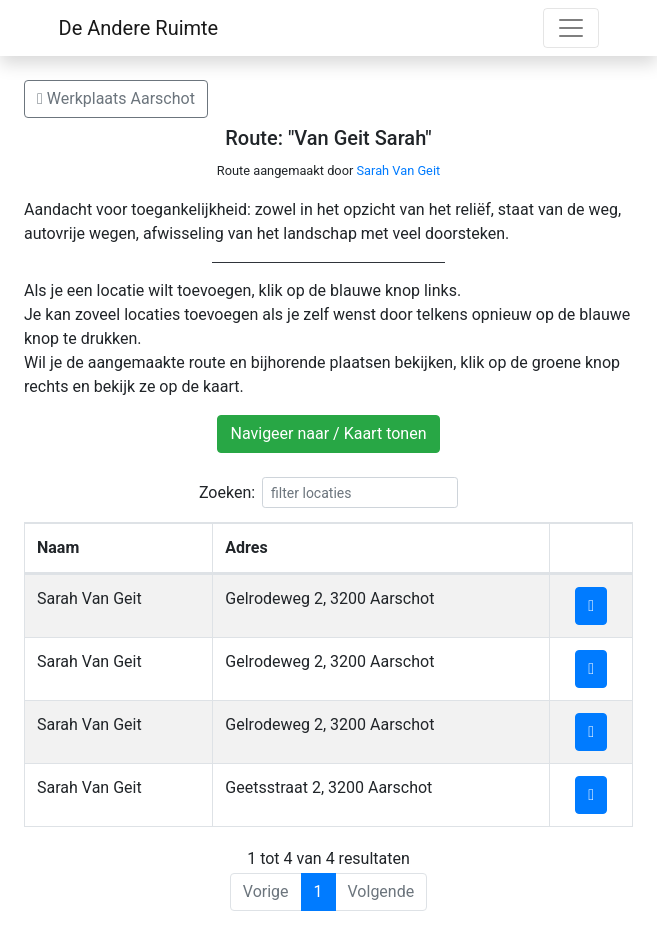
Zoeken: (328, 492)
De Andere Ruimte (139, 28)
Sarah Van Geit (398, 170)
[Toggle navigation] (571, 28)
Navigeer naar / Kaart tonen (328, 433)
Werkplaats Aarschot (116, 98)
